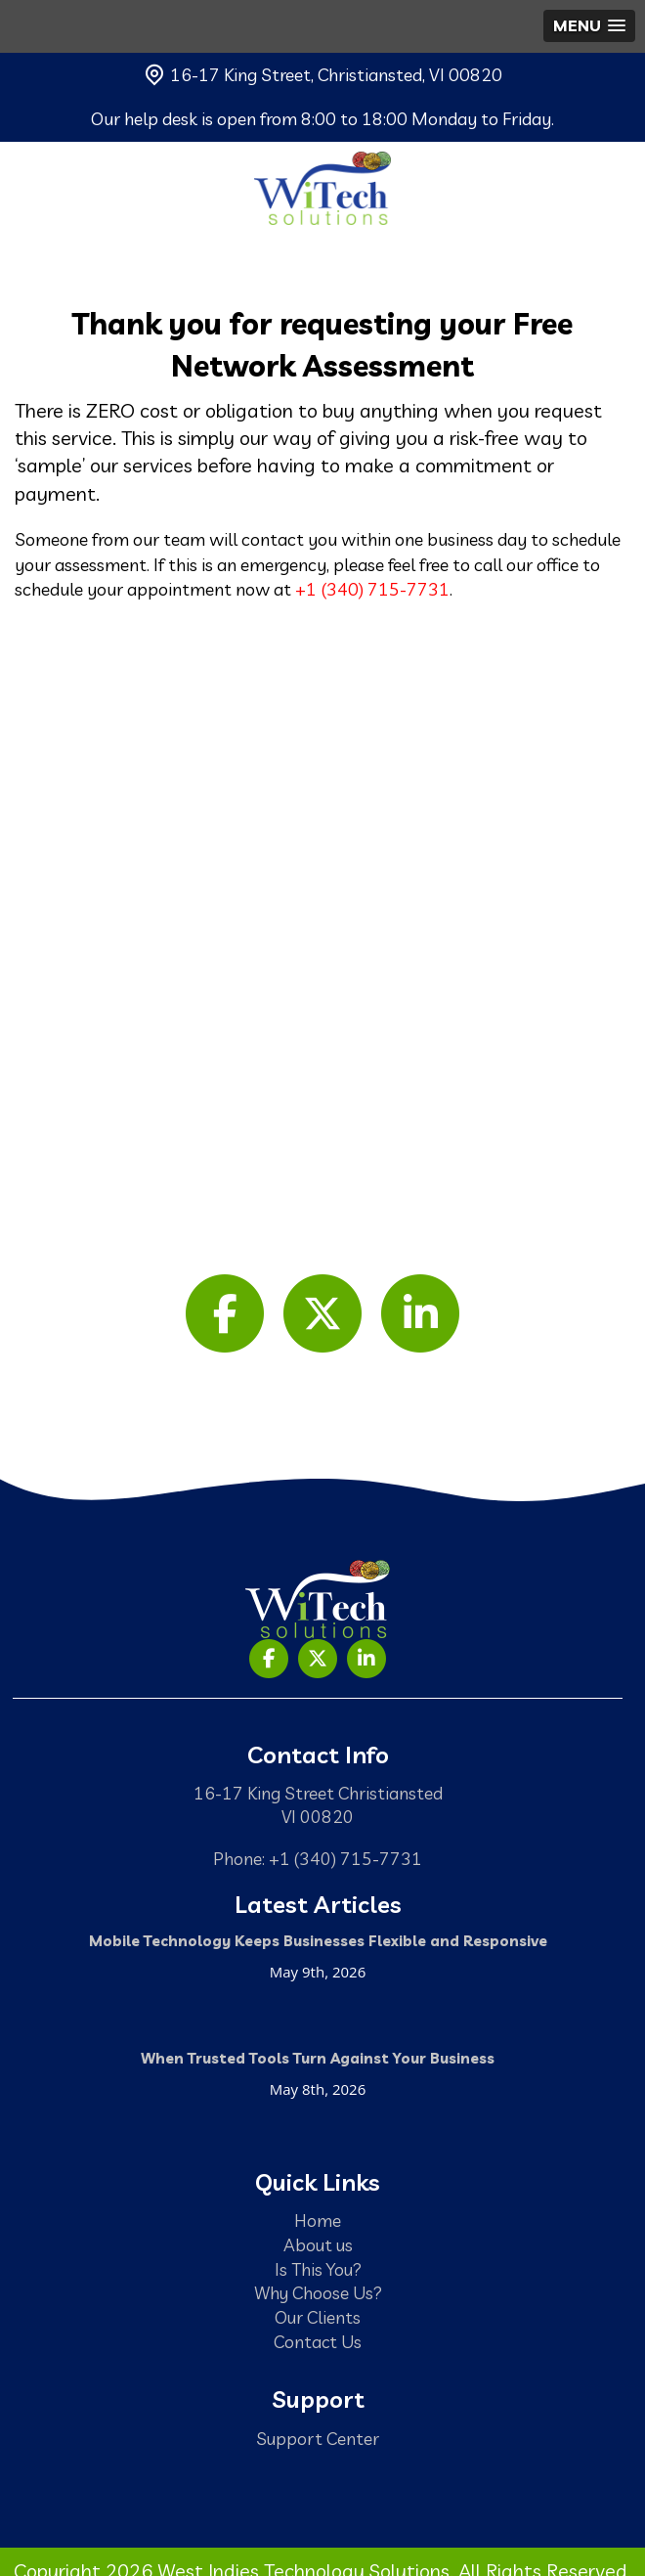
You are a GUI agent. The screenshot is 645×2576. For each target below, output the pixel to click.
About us (318, 2244)
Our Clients (318, 2317)
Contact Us (318, 2341)
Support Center (317, 2438)
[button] (589, 26)
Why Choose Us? (318, 2292)
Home (317, 2220)
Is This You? (318, 2269)
